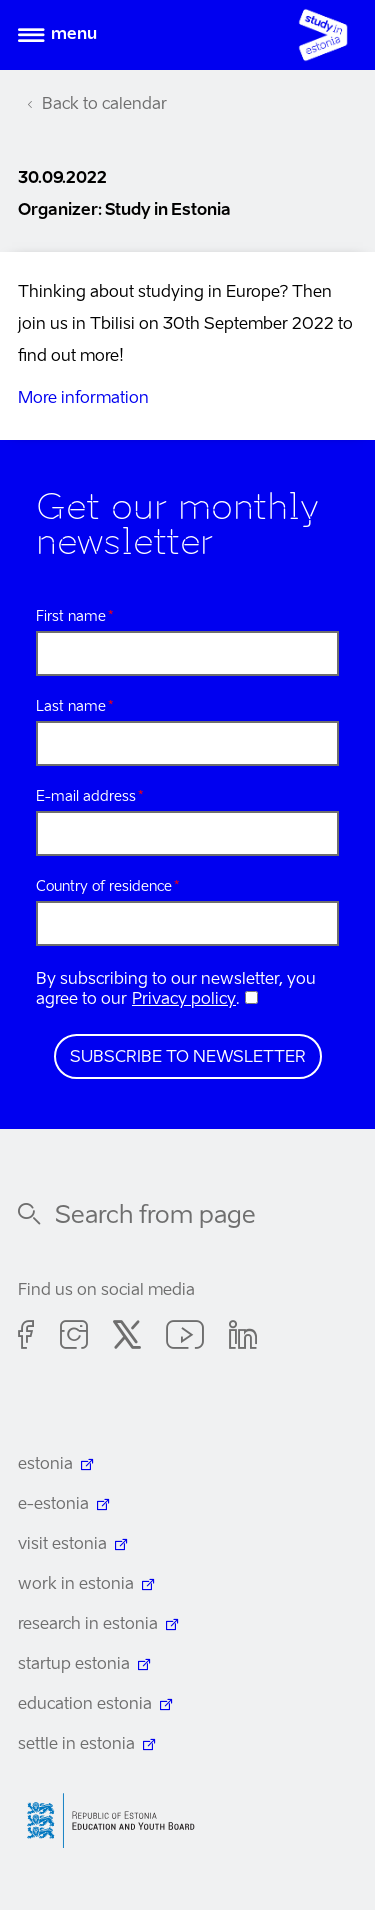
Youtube (185, 1338)
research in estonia (88, 1625)
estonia (45, 1465)
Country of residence (104, 887)
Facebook (26, 1338)
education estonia (85, 1705)
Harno (118, 1820)
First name (71, 617)
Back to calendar (104, 105)
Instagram (74, 1338)
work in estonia (76, 1585)
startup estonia (74, 1665)
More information (83, 399)
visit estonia (62, 1545)
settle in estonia (76, 1745)
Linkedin (243, 1338)
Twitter (127, 1338)
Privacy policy (184, 1000)
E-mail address (86, 797)
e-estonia (53, 1505)
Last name (71, 707)
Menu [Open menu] (74, 35)
